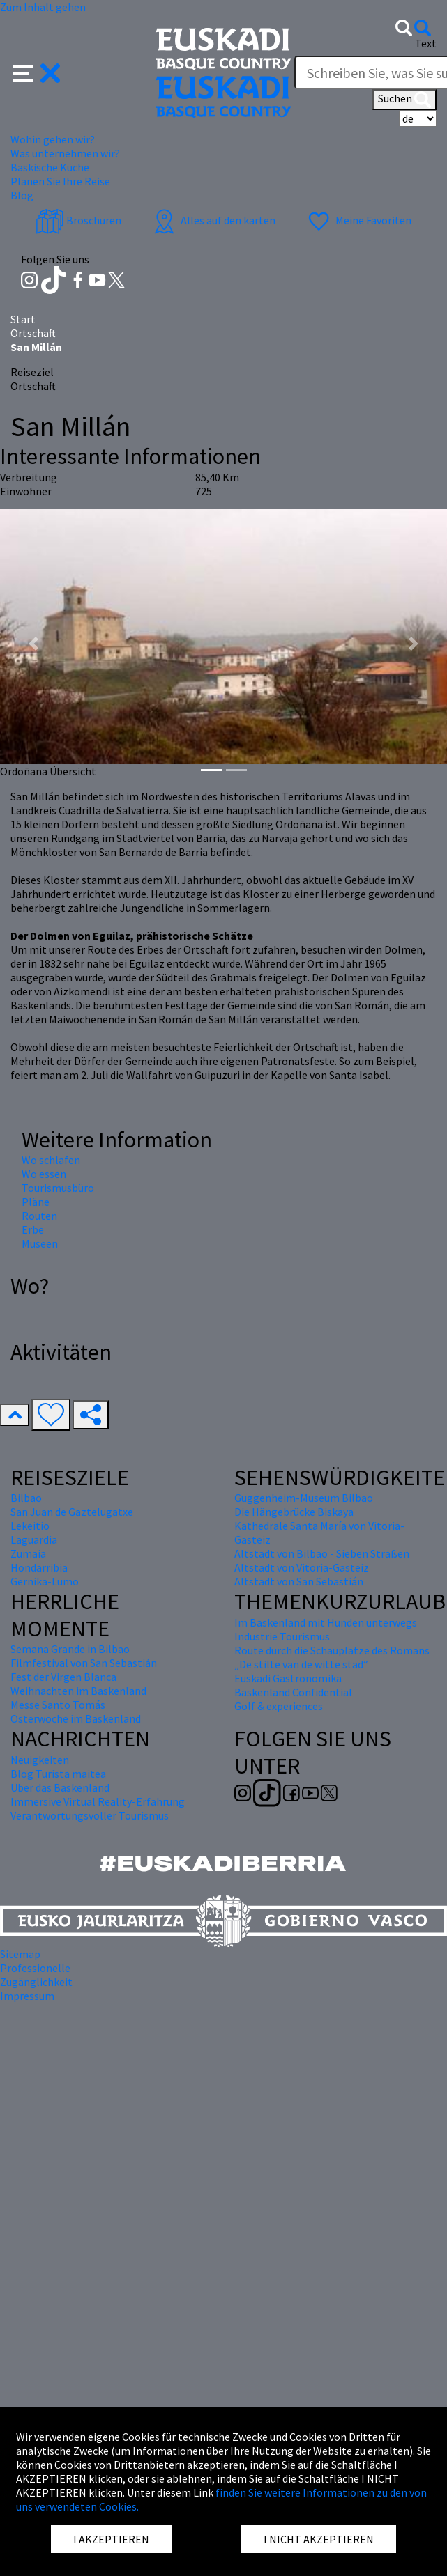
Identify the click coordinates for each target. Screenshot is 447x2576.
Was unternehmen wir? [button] (65, 153)
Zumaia (28, 1553)
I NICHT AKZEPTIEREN (319, 2539)
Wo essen (44, 1174)
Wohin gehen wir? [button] (52, 139)
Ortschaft (33, 333)
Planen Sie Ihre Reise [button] (60, 181)
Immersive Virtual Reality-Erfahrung (97, 1801)
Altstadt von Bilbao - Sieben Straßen (321, 1553)
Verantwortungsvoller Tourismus (89, 1815)
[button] (36, 72)
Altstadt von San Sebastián (298, 1581)
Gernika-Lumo (44, 1581)
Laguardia (33, 1539)
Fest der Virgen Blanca (63, 1677)
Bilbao (26, 1498)
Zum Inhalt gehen (43, 7)
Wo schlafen (51, 1160)
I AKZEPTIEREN (111, 2539)
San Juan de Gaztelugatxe (71, 1512)
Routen (39, 1216)
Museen (40, 1243)
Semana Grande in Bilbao (70, 1649)
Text (426, 43)
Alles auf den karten (212, 220)
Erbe (33, 1229)
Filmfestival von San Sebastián (83, 1663)
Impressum (27, 1996)
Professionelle (35, 1968)
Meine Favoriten (358, 220)
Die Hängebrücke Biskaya (294, 1512)
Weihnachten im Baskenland (78, 1691)
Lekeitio (30, 1526)
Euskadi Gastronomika (288, 1678)
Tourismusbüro (58, 1188)
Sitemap (20, 1954)
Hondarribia (39, 1567)
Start (23, 319)
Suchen (404, 99)
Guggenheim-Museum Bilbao (303, 1498)
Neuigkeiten (39, 1760)
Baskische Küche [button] (49, 167)
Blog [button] (21, 195)
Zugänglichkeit (36, 1982)
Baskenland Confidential (293, 1692)
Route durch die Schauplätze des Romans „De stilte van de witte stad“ (332, 1657)
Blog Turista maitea (58, 1773)
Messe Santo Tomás (57, 1705)
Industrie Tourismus (282, 1636)
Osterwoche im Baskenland (75, 1718)
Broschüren (78, 220)
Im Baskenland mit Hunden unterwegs (325, 1622)
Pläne (36, 1202)
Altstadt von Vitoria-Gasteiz (301, 1567)
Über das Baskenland (59, 1787)
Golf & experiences (278, 1706)
